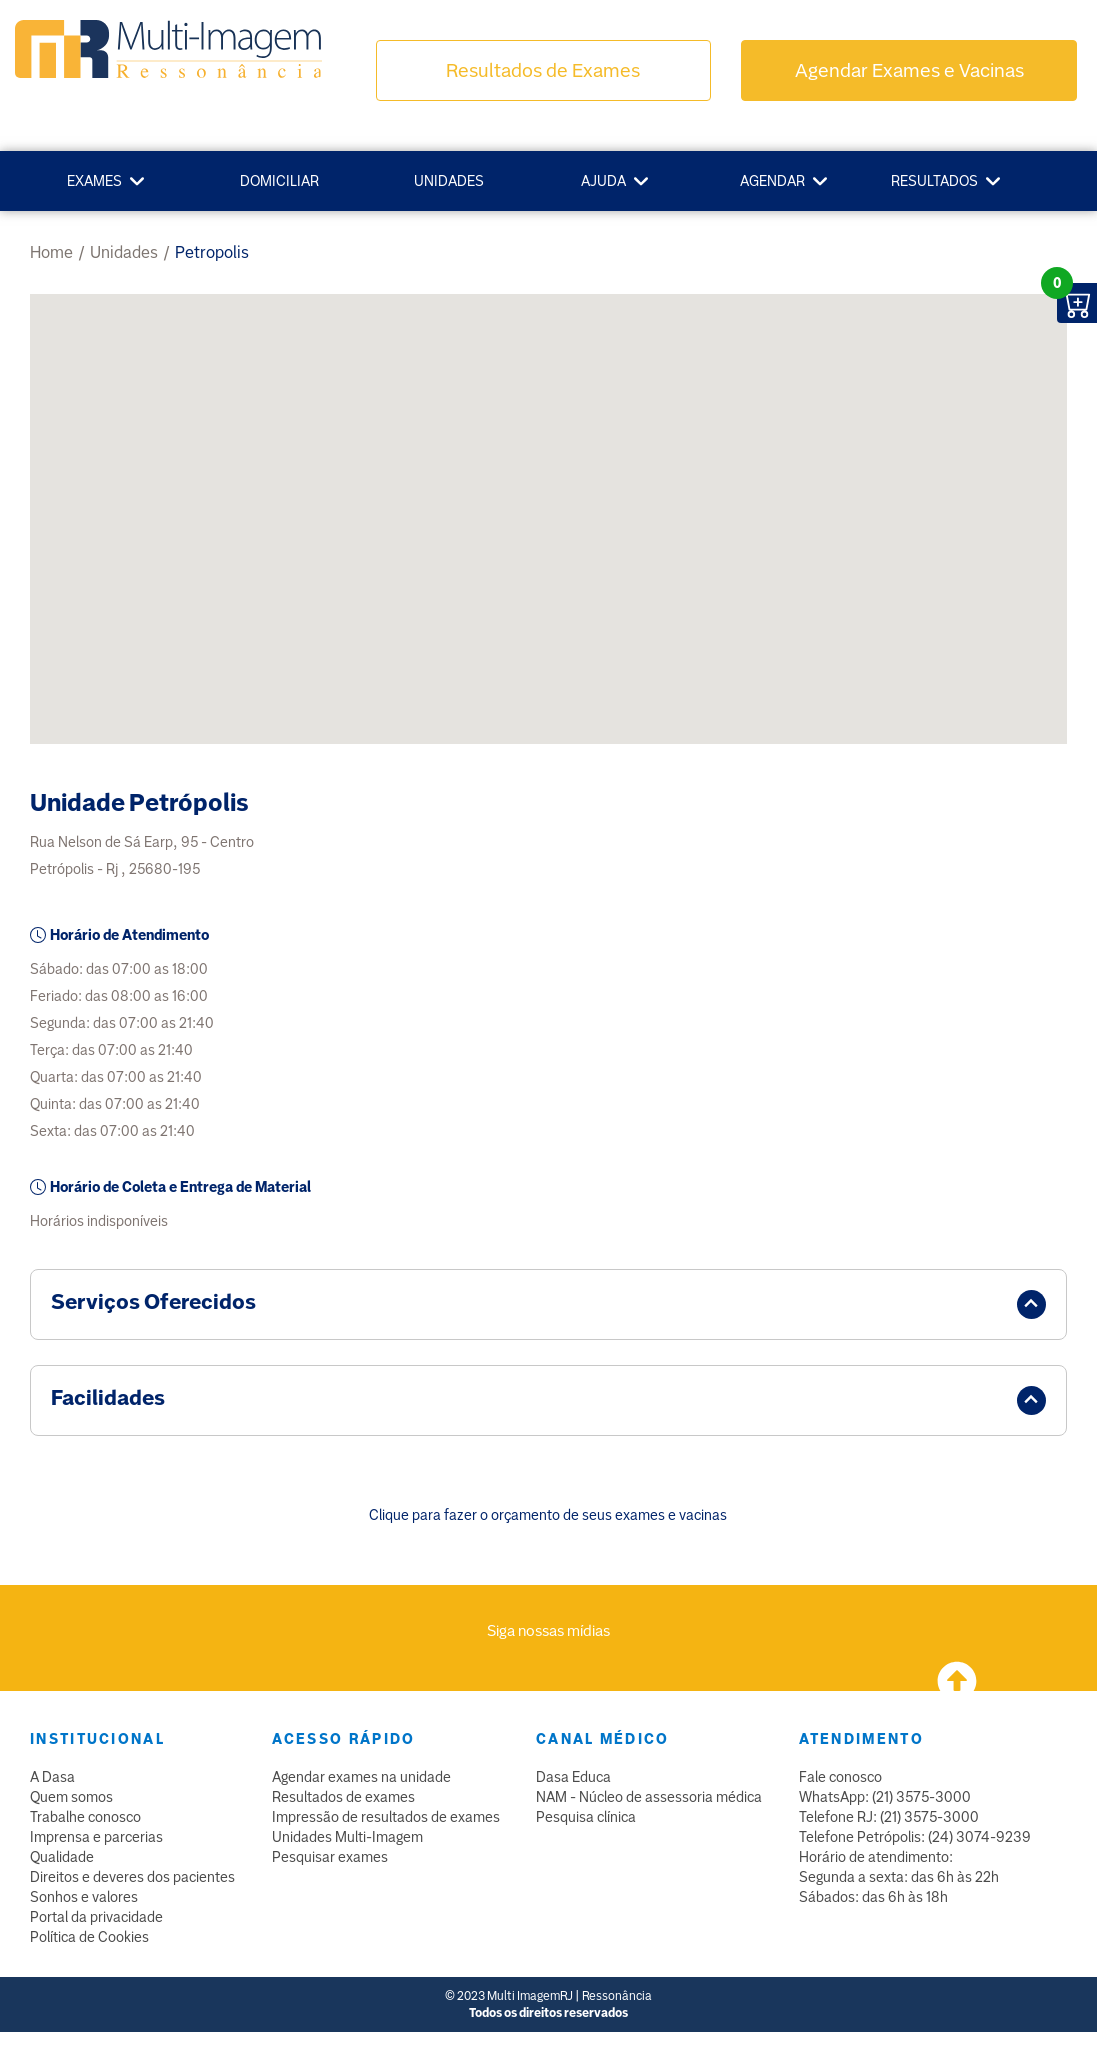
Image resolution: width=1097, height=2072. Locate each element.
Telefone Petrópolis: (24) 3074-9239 (915, 1837)
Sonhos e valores (84, 1897)
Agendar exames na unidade (361, 1777)
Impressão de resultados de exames (386, 1817)
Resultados (934, 181)
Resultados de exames (343, 1797)
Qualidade (62, 1857)
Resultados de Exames (543, 70)
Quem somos (71, 1797)
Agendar (772, 181)
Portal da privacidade (96, 1917)
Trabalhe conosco (85, 1817)
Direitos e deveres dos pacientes (132, 1877)
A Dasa (52, 1777)
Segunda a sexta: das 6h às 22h (899, 1877)
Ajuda (603, 181)
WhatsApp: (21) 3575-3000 (885, 1797)
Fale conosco (840, 1777)
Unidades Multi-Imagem (347, 1837)
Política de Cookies (89, 1937)
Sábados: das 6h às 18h (873, 1897)
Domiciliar (279, 181)
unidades (124, 252)
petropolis (212, 252)
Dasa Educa (573, 1777)
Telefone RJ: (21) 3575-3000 (889, 1817)
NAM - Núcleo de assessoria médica (649, 1797)
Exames (94, 181)
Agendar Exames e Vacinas (909, 70)
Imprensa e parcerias (96, 1837)
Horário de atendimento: (876, 1857)
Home (51, 252)
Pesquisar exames (330, 1857)
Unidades (449, 181)
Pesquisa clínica (586, 1817)
